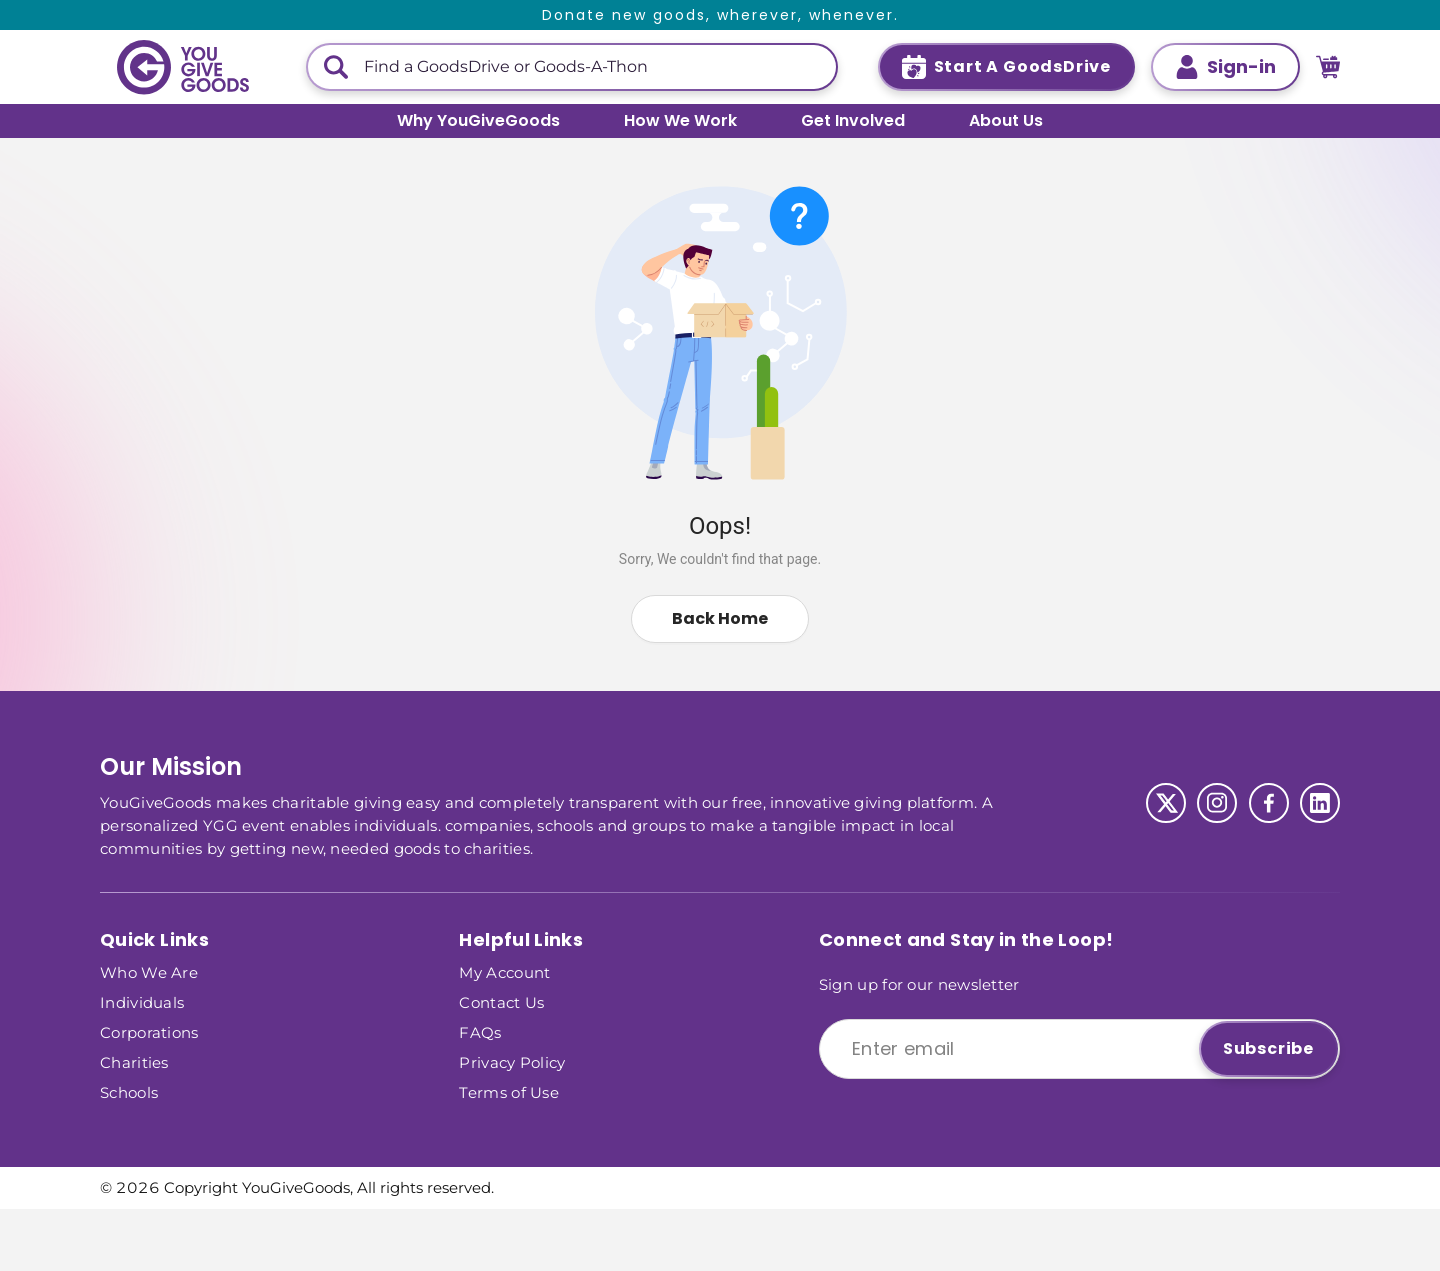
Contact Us (501, 1001)
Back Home (720, 618)
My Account (504, 971)
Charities (134, 1061)
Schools (129, 1091)
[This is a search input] (592, 67)
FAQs (480, 1031)
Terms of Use (509, 1091)
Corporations (149, 1031)
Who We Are (149, 971)
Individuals (142, 1001)
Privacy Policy (512, 1061)
